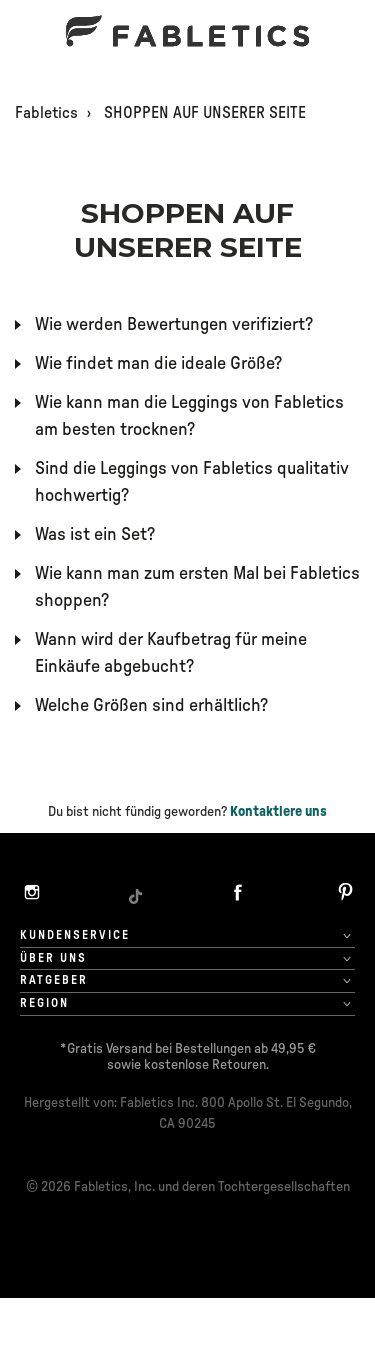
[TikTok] (135, 895)
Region (44, 1003)
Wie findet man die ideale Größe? (158, 364)
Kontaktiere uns (278, 812)
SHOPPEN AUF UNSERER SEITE (205, 113)
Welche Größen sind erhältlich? (151, 706)
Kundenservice (75, 935)
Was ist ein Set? (95, 535)
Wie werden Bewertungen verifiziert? (174, 325)
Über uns (53, 958)
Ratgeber (54, 980)
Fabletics (46, 113)
